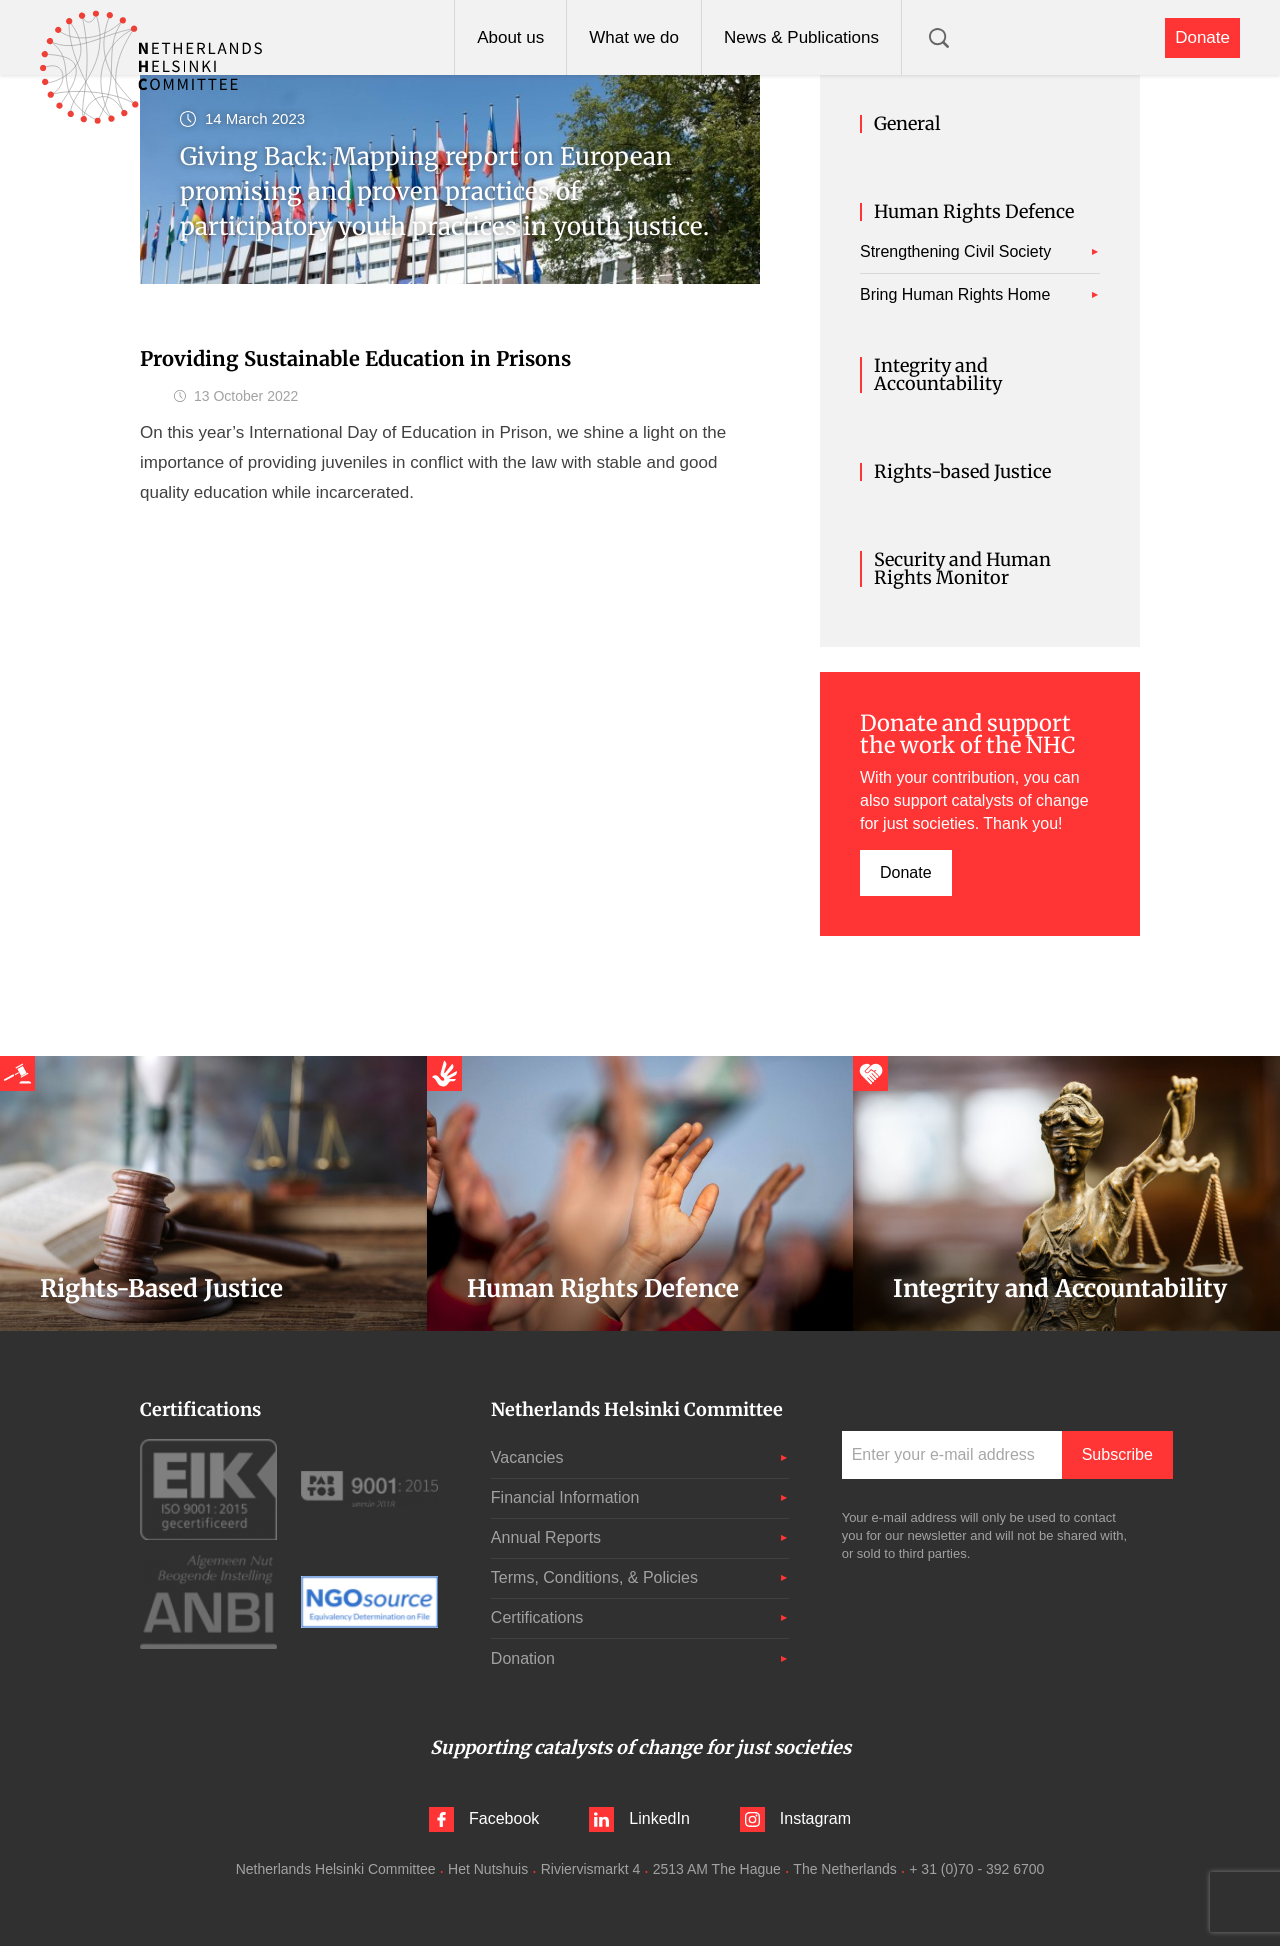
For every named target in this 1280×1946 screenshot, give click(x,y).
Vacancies (527, 1457)
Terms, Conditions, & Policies (594, 1577)
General (907, 124)
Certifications (537, 1617)
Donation (523, 1658)
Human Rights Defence (974, 212)
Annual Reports (546, 1537)
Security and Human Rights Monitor (962, 569)
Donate (1202, 37)
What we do (634, 37)
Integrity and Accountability (938, 375)
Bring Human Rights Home (955, 294)
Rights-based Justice (962, 472)
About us (510, 37)
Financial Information (565, 1497)
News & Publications (801, 37)
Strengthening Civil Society (955, 251)
